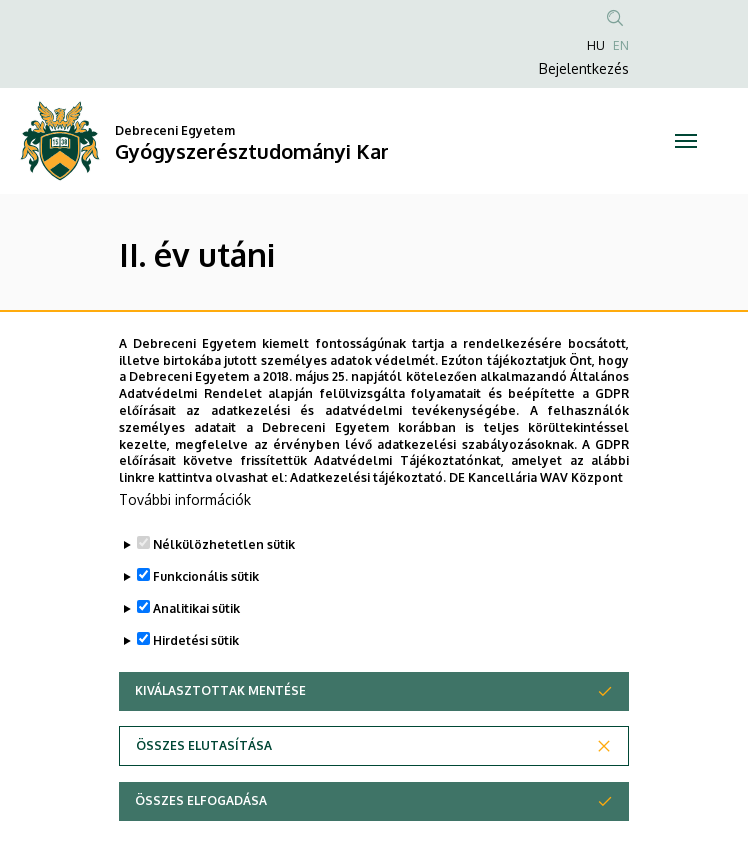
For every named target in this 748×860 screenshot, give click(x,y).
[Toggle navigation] (685, 141)
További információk (185, 500)
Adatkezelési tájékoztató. (368, 478)
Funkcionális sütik (206, 577)
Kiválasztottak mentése (220, 691)
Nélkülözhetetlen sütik (224, 545)
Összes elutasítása (204, 746)
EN (621, 45)
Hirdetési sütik (196, 641)
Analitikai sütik (196, 609)
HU (596, 45)
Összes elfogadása (201, 801)
